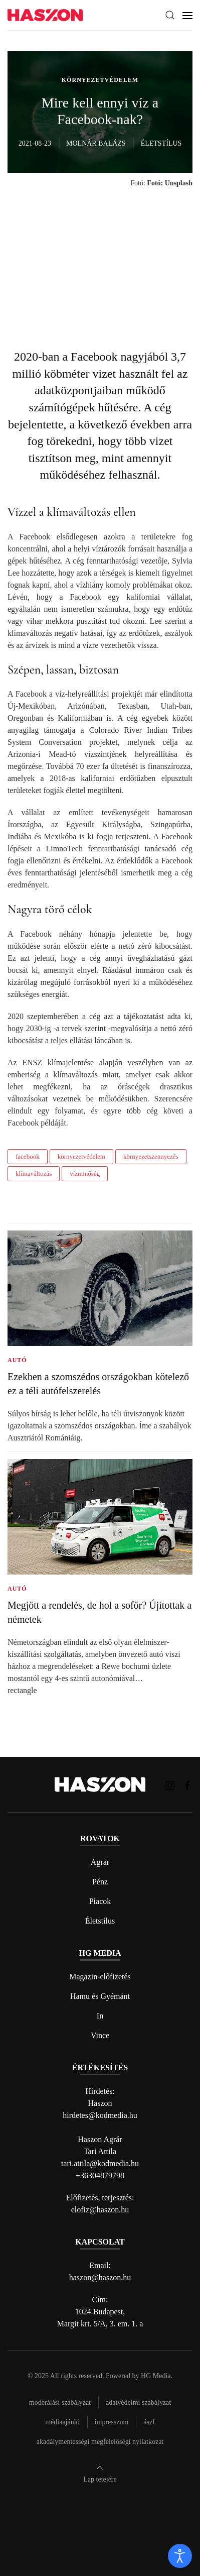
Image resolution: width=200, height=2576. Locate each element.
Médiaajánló (62, 2422)
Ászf (149, 2422)
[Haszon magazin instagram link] (170, 1784)
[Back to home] (45, 15)
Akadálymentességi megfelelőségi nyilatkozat (100, 2441)
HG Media (156, 2376)
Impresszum (112, 2422)
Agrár (100, 1862)
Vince (100, 2035)
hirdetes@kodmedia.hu (100, 2115)
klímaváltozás (34, 1173)
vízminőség (85, 1173)
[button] (170, 15)
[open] (180, 2556)
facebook (28, 1156)
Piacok (100, 1901)
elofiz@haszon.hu (100, 2209)
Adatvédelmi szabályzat (138, 2402)
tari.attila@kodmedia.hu (100, 2163)
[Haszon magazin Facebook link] (187, 1784)
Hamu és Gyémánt (100, 1996)
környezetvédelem (81, 1156)
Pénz (100, 1881)
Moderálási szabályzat (60, 2402)
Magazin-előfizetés (100, 1976)
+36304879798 (100, 2175)
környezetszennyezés (150, 1156)
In (100, 2015)
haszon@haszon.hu (100, 2277)
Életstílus (100, 1921)
